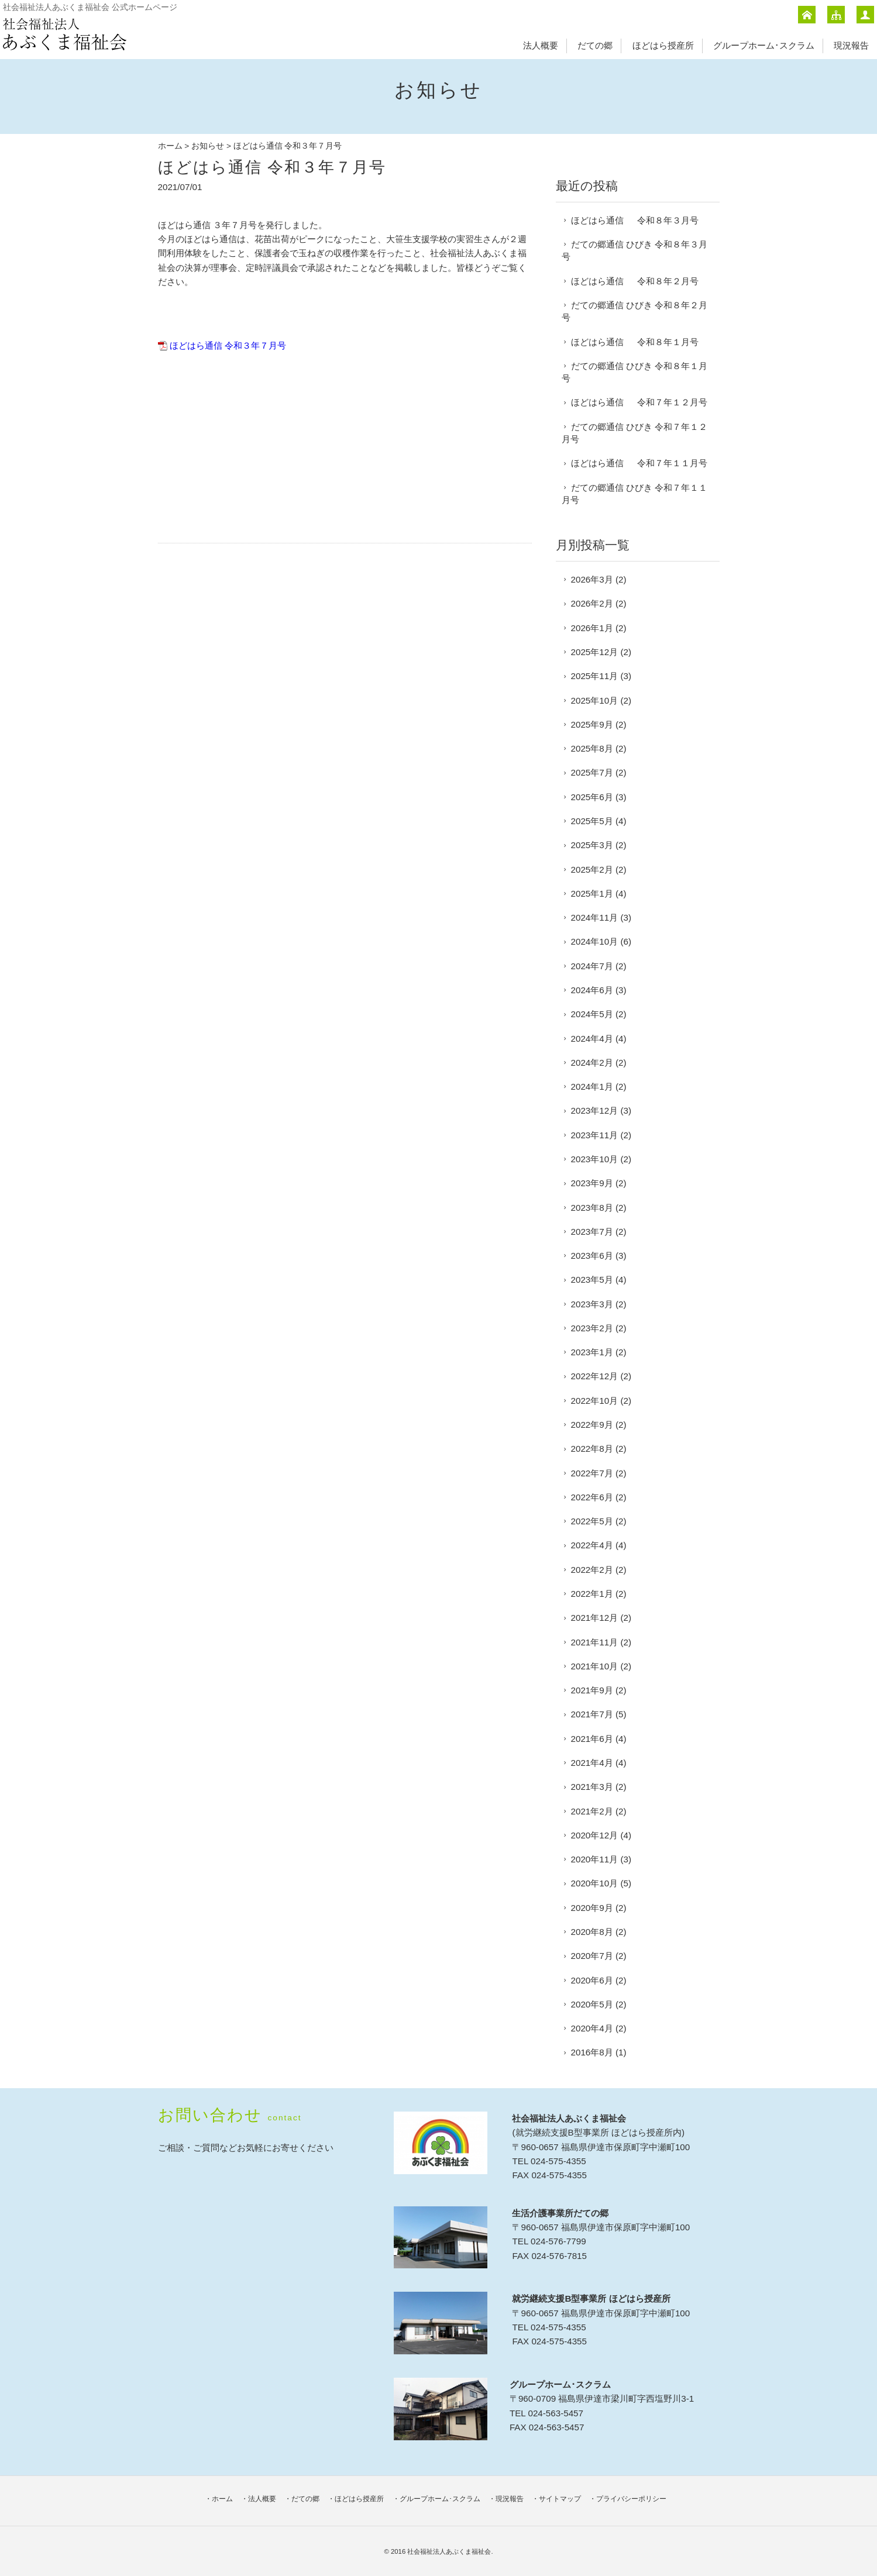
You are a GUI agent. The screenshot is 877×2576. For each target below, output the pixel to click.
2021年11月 (594, 1642)
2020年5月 (592, 2004)
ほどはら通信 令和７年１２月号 (639, 402)
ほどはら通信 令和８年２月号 (635, 281)
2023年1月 (592, 1352)
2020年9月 (592, 1908)
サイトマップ (560, 2499)
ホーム (170, 146)
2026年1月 (592, 628)
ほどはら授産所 (663, 45)
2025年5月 (592, 821)
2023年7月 (592, 1232)
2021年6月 (592, 1739)
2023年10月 (594, 1159)
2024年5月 (592, 1014)
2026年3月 (592, 579)
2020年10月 (594, 1883)
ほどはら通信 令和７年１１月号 (639, 463)
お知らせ (207, 146)
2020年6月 (592, 1980)
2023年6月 (592, 1256)
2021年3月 (592, 1787)
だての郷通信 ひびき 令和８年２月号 (634, 311)
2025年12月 (594, 652)
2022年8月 (592, 1449)
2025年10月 (594, 700)
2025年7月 (592, 772)
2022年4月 (592, 1545)
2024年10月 (594, 941)
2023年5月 (592, 1279)
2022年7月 (592, 1473)
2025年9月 (592, 724)
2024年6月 (592, 990)
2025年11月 (594, 676)
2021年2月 (592, 1811)
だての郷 (595, 45)
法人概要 (540, 45)
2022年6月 (592, 1497)
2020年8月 (592, 1932)
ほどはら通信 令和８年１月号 (635, 342)
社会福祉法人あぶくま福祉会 (449, 2551)
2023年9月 (592, 1183)
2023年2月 (592, 1328)
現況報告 (851, 45)
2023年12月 (594, 1110)
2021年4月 (592, 1763)
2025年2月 (592, 869)
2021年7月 (592, 1714)
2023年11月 (594, 1135)
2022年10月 (594, 1401)
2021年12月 (594, 1618)
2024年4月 (592, 1039)
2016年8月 (592, 2052)
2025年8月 (592, 748)
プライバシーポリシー (631, 2499)
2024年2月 (592, 1062)
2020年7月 (592, 1956)
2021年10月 (594, 1666)
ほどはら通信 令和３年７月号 (228, 345)
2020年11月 (594, 1859)
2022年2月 (592, 1570)
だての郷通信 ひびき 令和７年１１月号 (634, 494)
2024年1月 (592, 1086)
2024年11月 (594, 917)
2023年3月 (592, 1304)
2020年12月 (594, 1835)
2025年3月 (592, 845)
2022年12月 (594, 1376)
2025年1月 (592, 893)
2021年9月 (592, 1690)
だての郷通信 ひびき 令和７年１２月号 (634, 433)
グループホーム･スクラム (763, 45)
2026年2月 (592, 603)
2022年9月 (592, 1425)
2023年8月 (592, 1208)
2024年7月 (592, 966)
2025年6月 (592, 797)
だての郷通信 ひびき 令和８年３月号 (634, 250)
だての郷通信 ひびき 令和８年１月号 (634, 372)
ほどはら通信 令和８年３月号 (635, 220)
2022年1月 (592, 1594)
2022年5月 (592, 1521)
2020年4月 (592, 2028)
